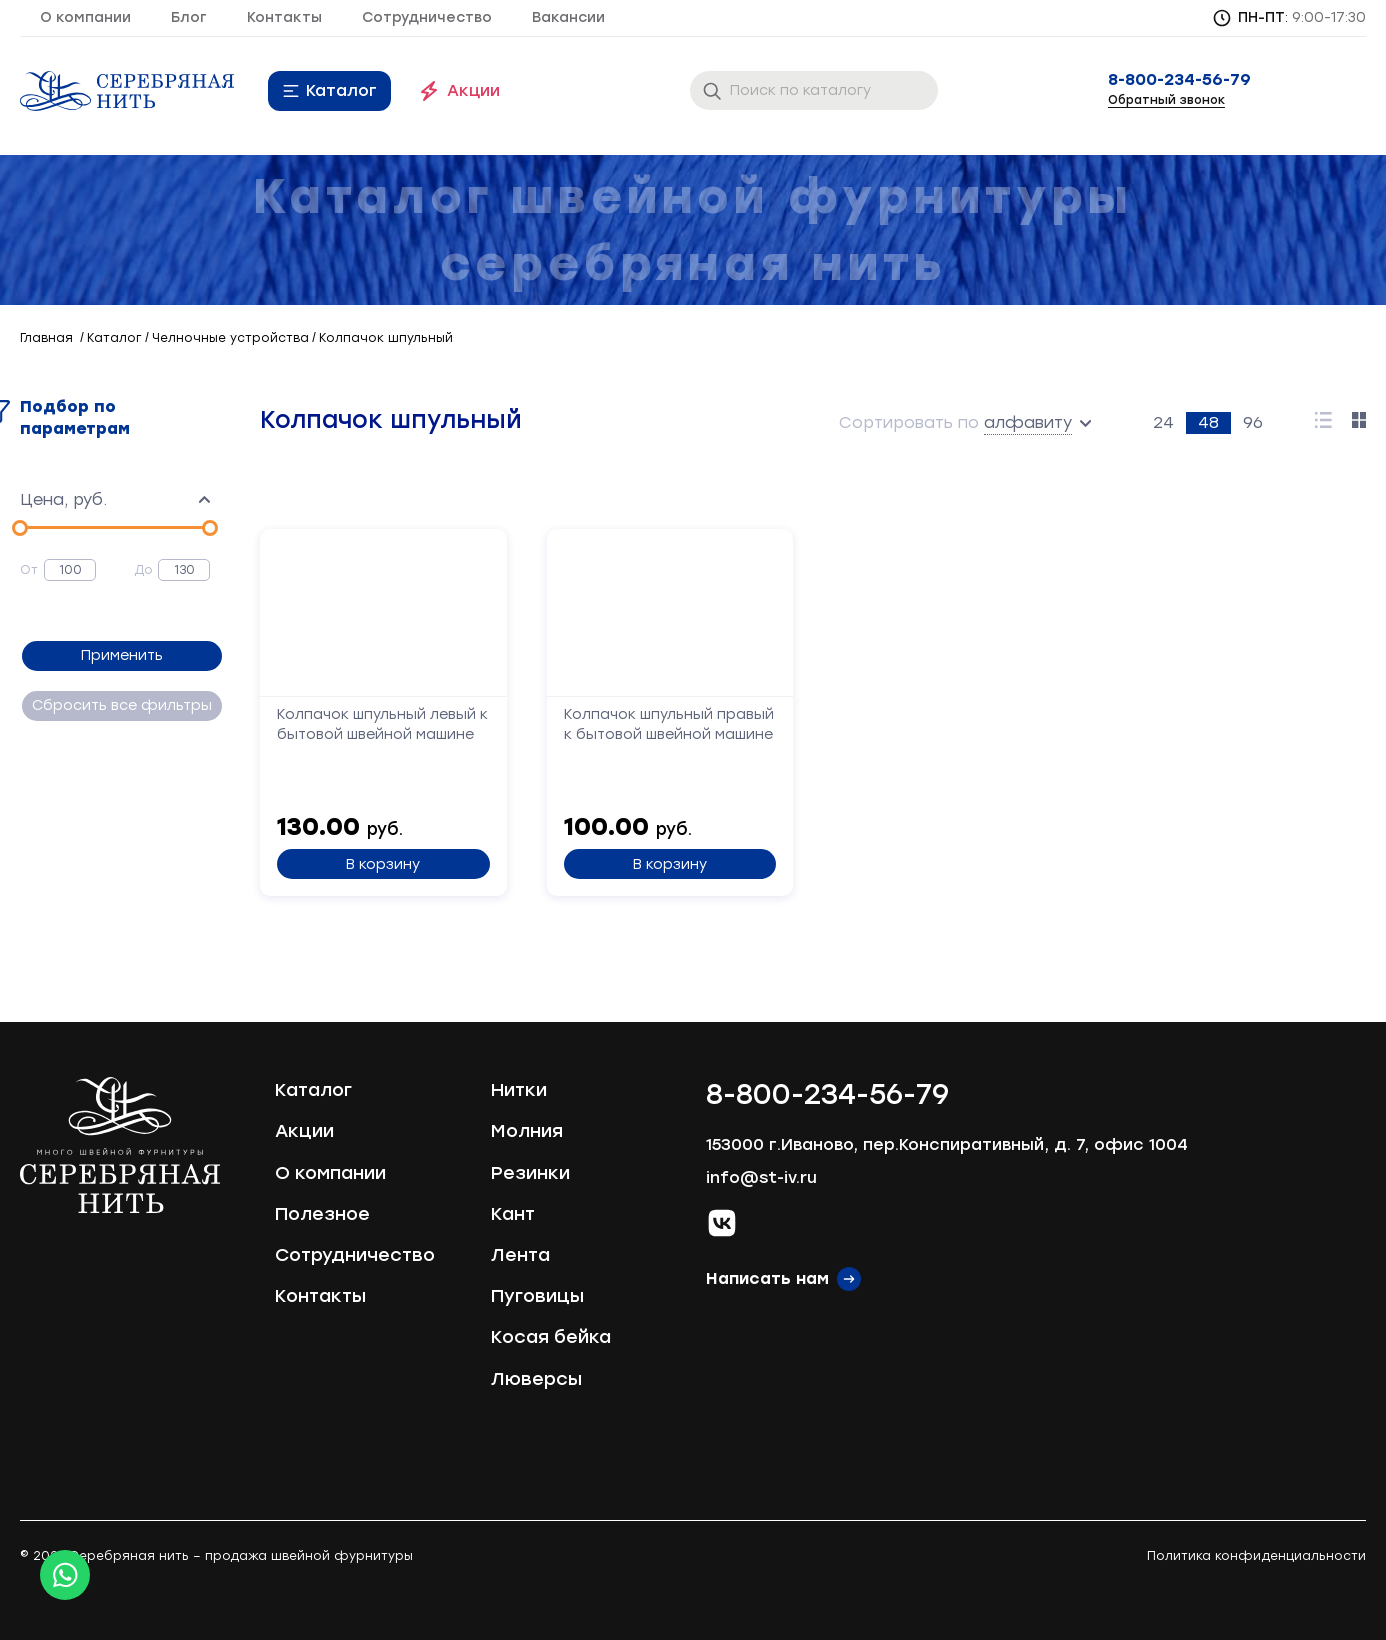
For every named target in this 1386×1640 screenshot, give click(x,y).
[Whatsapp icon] (65, 1575)
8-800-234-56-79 (1179, 80)
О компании (85, 17)
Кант (513, 1214)
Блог (189, 17)
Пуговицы (537, 1296)
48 (1208, 422)
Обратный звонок (1166, 100)
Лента (520, 1255)
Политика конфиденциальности (1256, 1556)
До (143, 570)
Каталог (341, 90)
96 (1253, 422)
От (29, 570)
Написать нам (767, 1278)
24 (1163, 422)
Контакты (284, 17)
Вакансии (568, 17)
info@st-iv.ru (761, 1177)
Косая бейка (551, 1337)
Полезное (322, 1214)
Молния (527, 1131)
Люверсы (536, 1379)
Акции (473, 90)
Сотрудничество (427, 17)
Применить (120, 655)
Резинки (530, 1173)
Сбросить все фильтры (120, 705)
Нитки (519, 1090)
